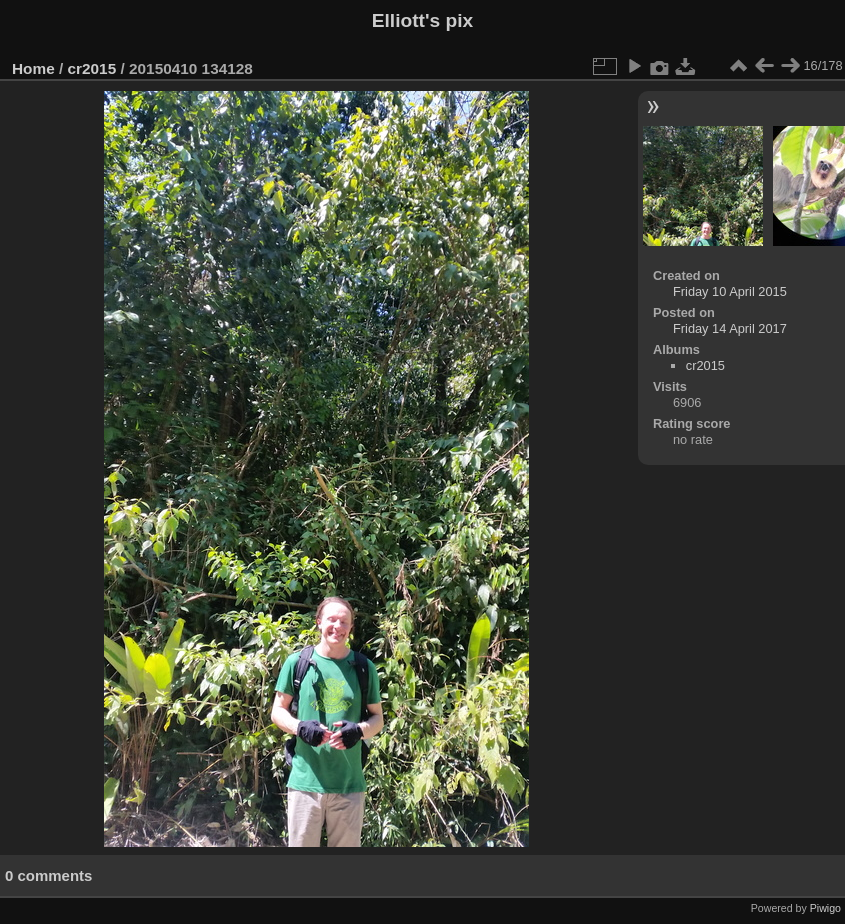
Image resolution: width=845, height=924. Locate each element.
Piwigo (825, 908)
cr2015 (92, 68)
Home (33, 68)
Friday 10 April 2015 (730, 291)
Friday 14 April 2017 (730, 328)
